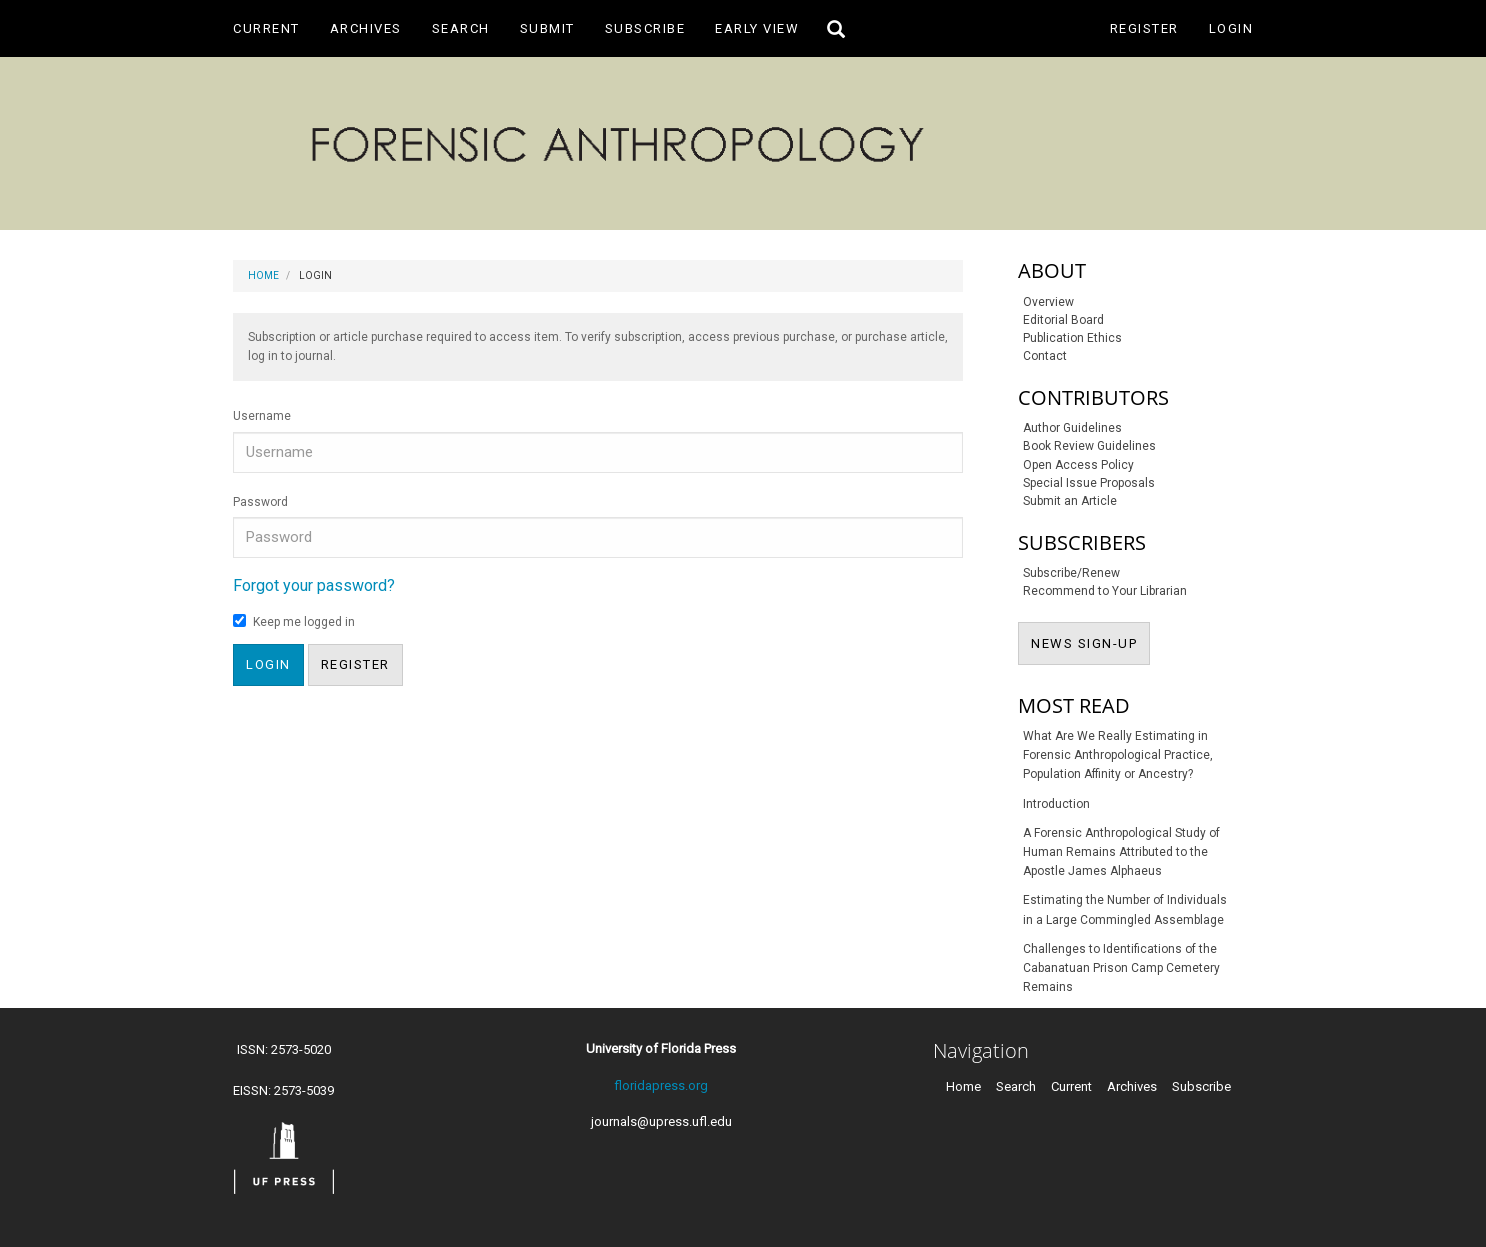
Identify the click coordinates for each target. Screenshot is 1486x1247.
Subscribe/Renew (1071, 573)
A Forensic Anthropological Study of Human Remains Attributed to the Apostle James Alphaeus (1121, 852)
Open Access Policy (1078, 465)
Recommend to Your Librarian (1105, 591)
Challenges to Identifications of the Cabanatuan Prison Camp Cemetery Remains (1121, 968)
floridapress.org (661, 1085)
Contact (1045, 356)
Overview (1048, 302)
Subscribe (645, 28)
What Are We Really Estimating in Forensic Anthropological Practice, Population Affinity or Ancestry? (1118, 755)
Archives (366, 28)
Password (260, 502)
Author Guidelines (1072, 428)
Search (461, 28)
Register (1144, 28)
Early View (757, 28)
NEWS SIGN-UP (1090, 642)
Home (263, 275)
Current (266, 28)
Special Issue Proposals (1089, 483)
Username (262, 416)
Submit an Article (1070, 501)
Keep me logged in (294, 621)
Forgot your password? (314, 585)
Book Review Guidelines (1089, 446)
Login (1231, 28)
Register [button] (355, 664)
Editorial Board (1063, 320)
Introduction (1056, 804)
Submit (547, 28)
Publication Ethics (1072, 338)
